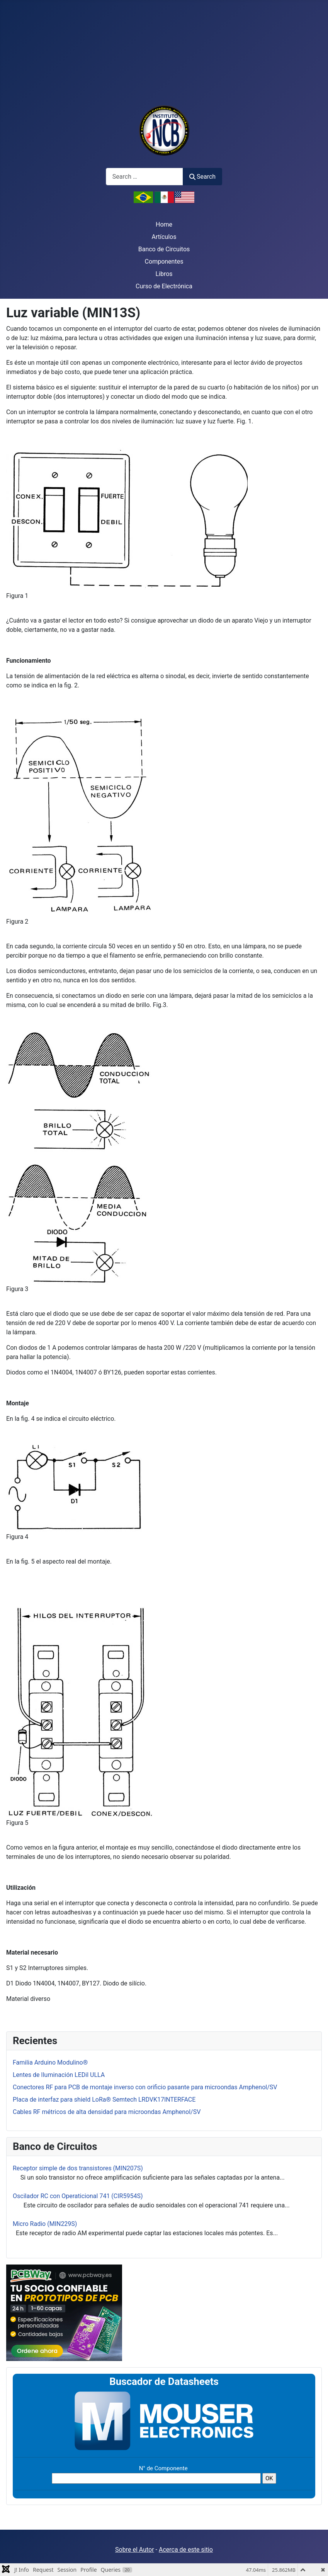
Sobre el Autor (134, 2549)
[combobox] (144, 176)
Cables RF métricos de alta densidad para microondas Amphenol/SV (107, 2112)
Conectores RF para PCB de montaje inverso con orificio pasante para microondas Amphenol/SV (145, 2087)
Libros (163, 274)
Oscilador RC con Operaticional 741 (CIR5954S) (78, 2196)
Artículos (164, 236)
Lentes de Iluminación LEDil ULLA (59, 2074)
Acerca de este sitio (186, 2549)
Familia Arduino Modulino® (50, 2062)
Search (202, 176)
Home (164, 224)
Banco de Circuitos (164, 249)
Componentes (164, 261)
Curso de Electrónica (164, 286)
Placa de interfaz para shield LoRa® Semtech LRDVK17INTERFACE (104, 2099)
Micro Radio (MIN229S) (45, 2223)
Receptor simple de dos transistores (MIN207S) (78, 2168)
